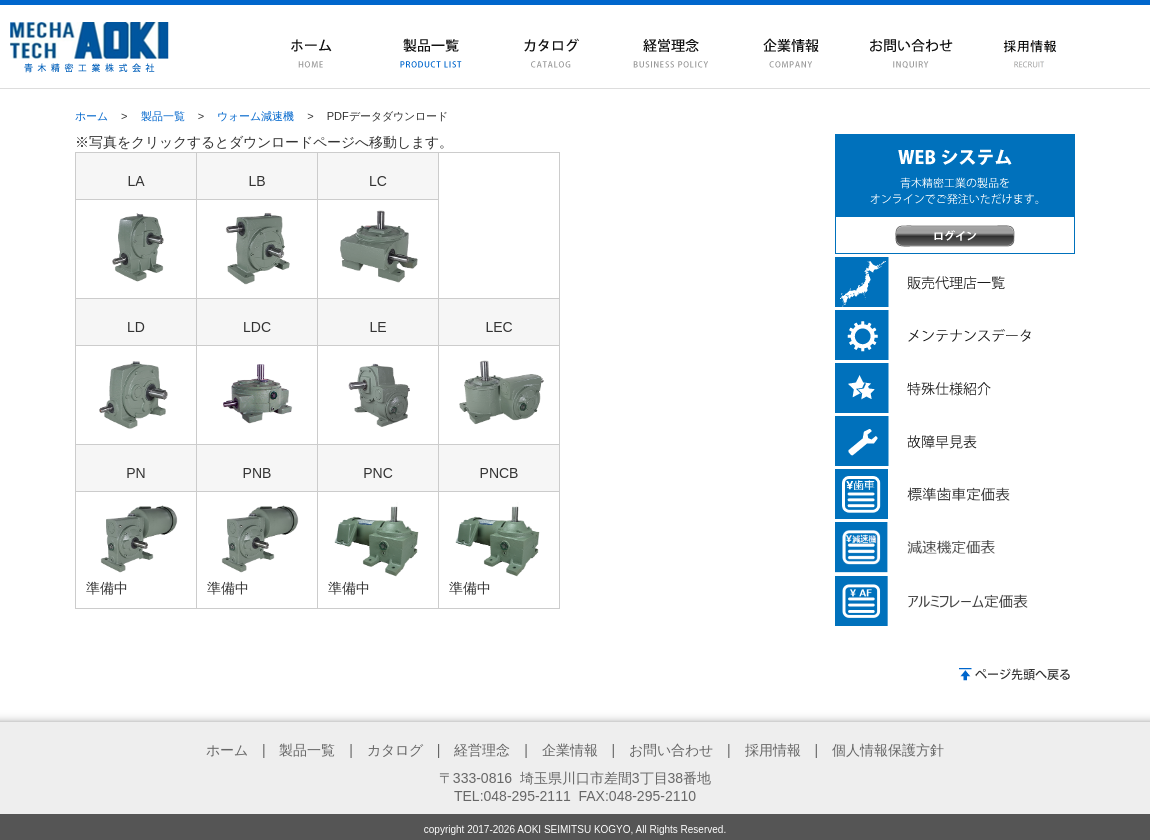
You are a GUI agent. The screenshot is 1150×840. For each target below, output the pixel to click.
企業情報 (570, 750)
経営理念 (482, 750)
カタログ (395, 750)
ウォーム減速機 (255, 116)
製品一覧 (163, 116)
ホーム (91, 116)
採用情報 (773, 750)
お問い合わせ (671, 750)
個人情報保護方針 (888, 750)
